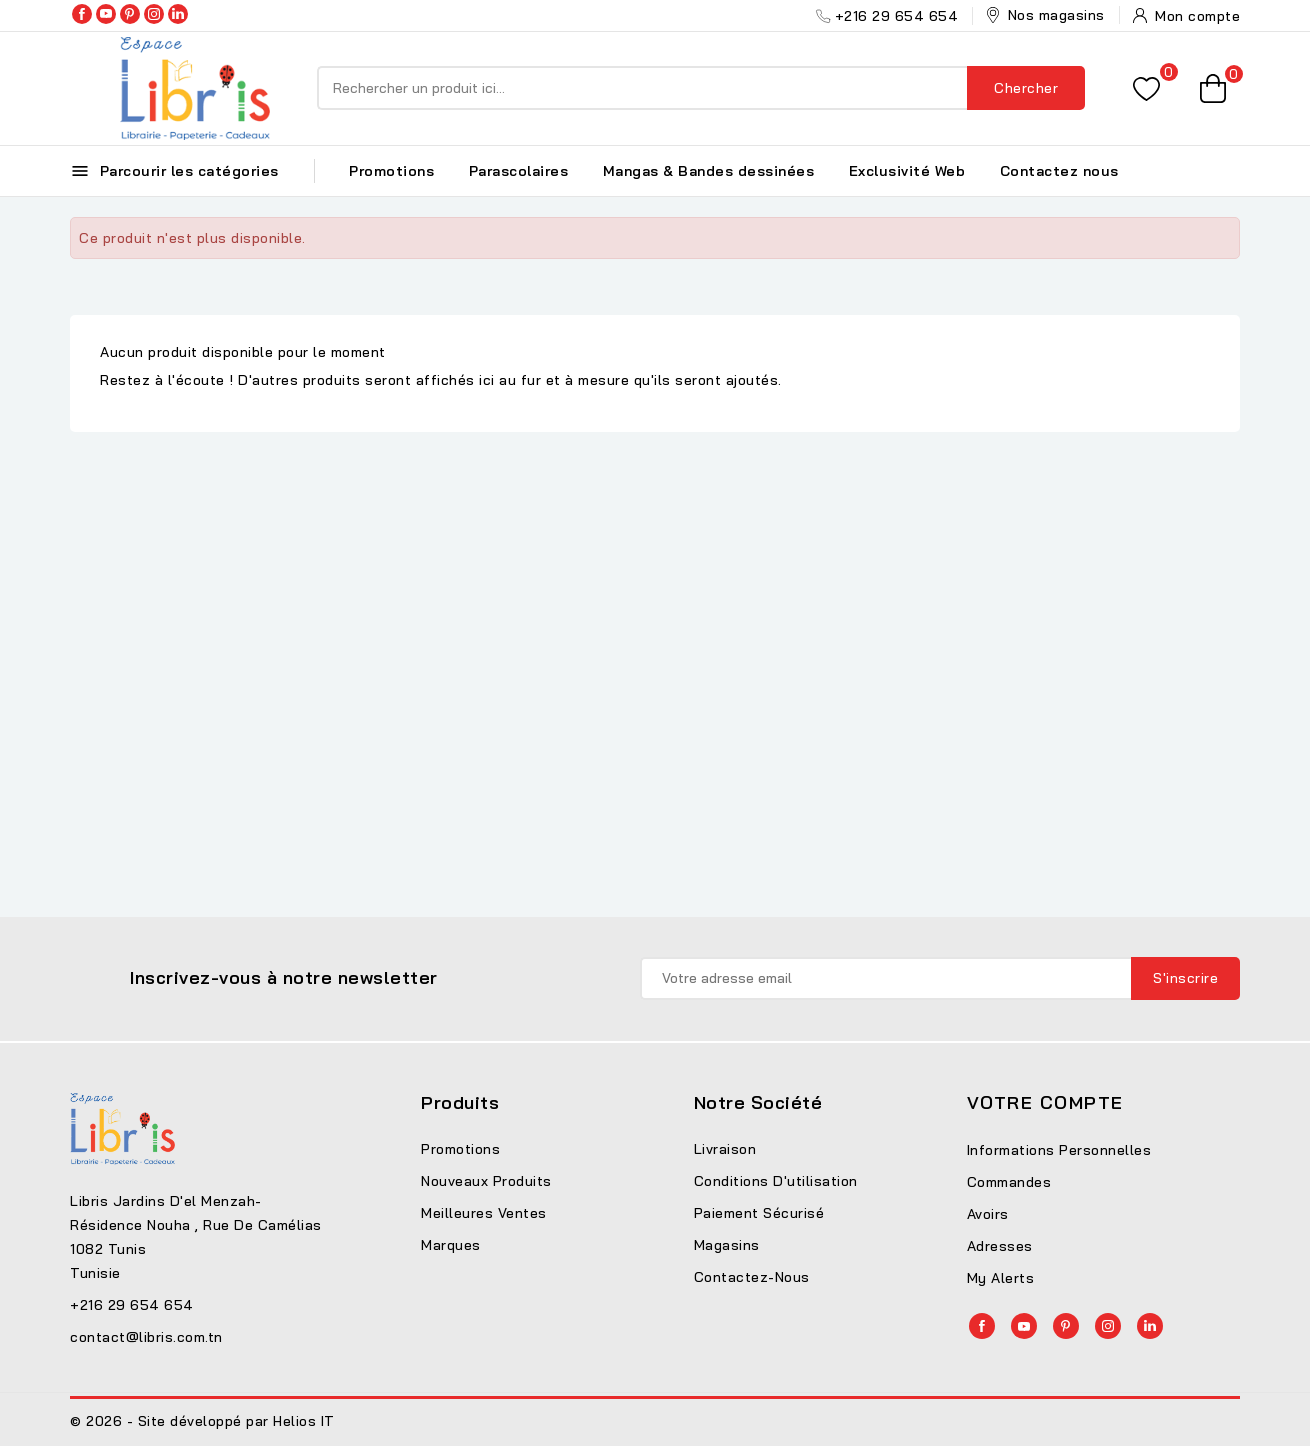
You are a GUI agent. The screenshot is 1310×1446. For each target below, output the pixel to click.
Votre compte (1045, 1102)
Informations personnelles (1059, 1150)
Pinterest (130, 14)
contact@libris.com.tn (146, 1337)
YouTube (106, 14)
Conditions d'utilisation (776, 1181)
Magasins (727, 1245)
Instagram (154, 14)
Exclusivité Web (907, 171)
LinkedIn (178, 14)
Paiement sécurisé (759, 1213)
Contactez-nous (752, 1277)
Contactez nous (1059, 171)
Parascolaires (519, 171)
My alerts (1001, 1278)
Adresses (1000, 1246)
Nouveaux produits (486, 1181)
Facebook (82, 14)
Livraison (725, 1149)
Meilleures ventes (484, 1213)
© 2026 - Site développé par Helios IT (202, 1421)
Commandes (1009, 1182)
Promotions (391, 171)
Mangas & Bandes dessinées (709, 171)
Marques (451, 1245)
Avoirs (988, 1214)
